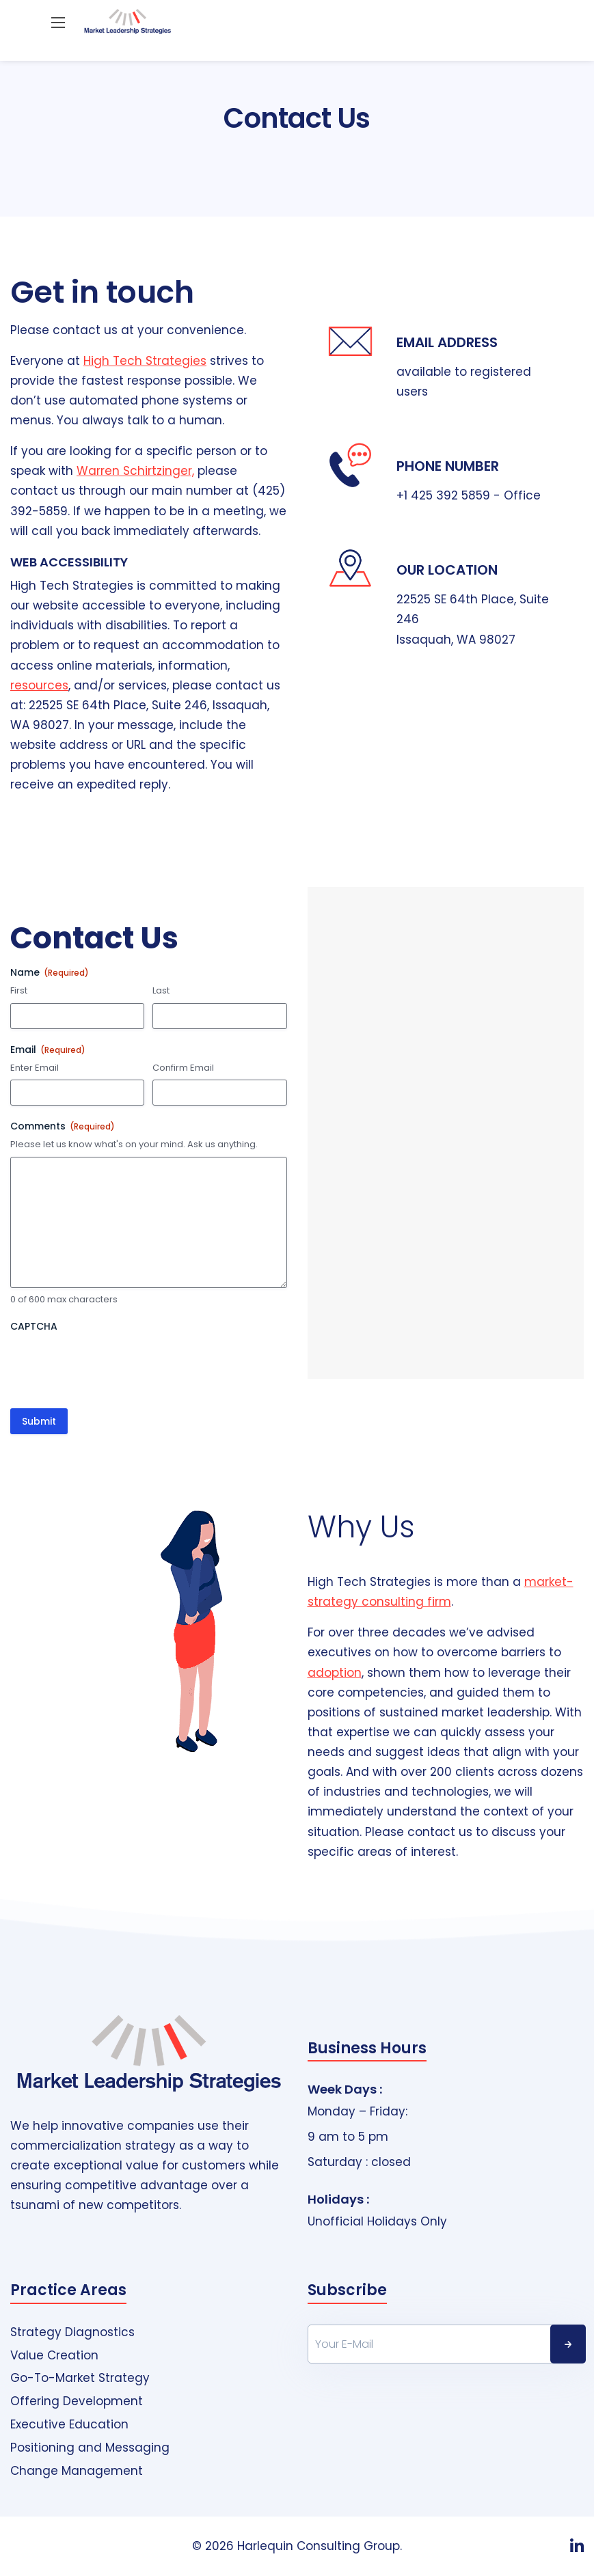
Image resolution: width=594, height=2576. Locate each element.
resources (39, 685)
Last (161, 991)
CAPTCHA (33, 1326)
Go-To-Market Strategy (80, 2378)
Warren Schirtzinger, (135, 471)
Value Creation (54, 2355)
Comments (62, 1126)
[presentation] (114, 1365)
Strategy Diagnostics (72, 2332)
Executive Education (69, 2425)
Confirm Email (183, 1068)
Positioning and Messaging (90, 2448)
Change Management (76, 2471)
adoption (335, 1672)
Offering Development (76, 2401)
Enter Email (34, 1068)
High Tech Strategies (144, 361)
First (18, 991)
